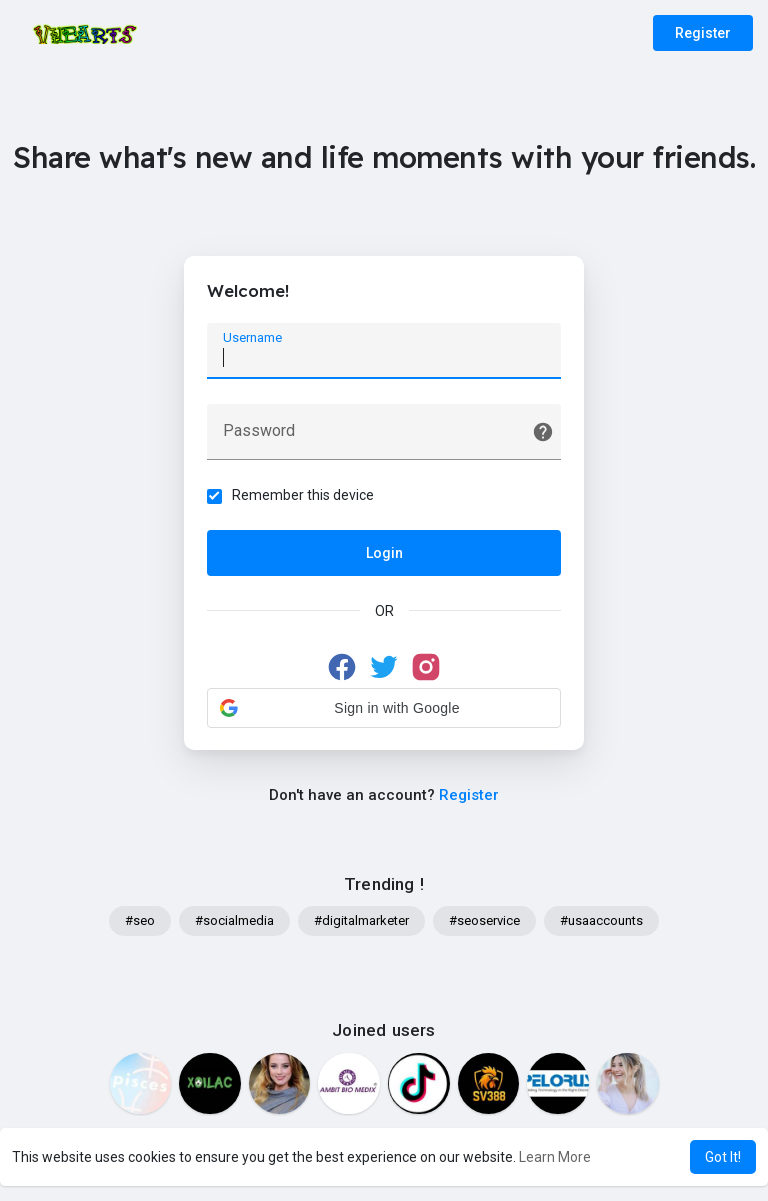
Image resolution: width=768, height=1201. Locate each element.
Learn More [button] (555, 1157)
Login (384, 555)
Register (703, 33)
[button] (384, 710)
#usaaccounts (601, 925)
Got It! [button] (723, 1157)
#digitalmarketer (361, 925)
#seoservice (484, 925)
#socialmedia (234, 925)
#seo (140, 925)
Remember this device (305, 497)
